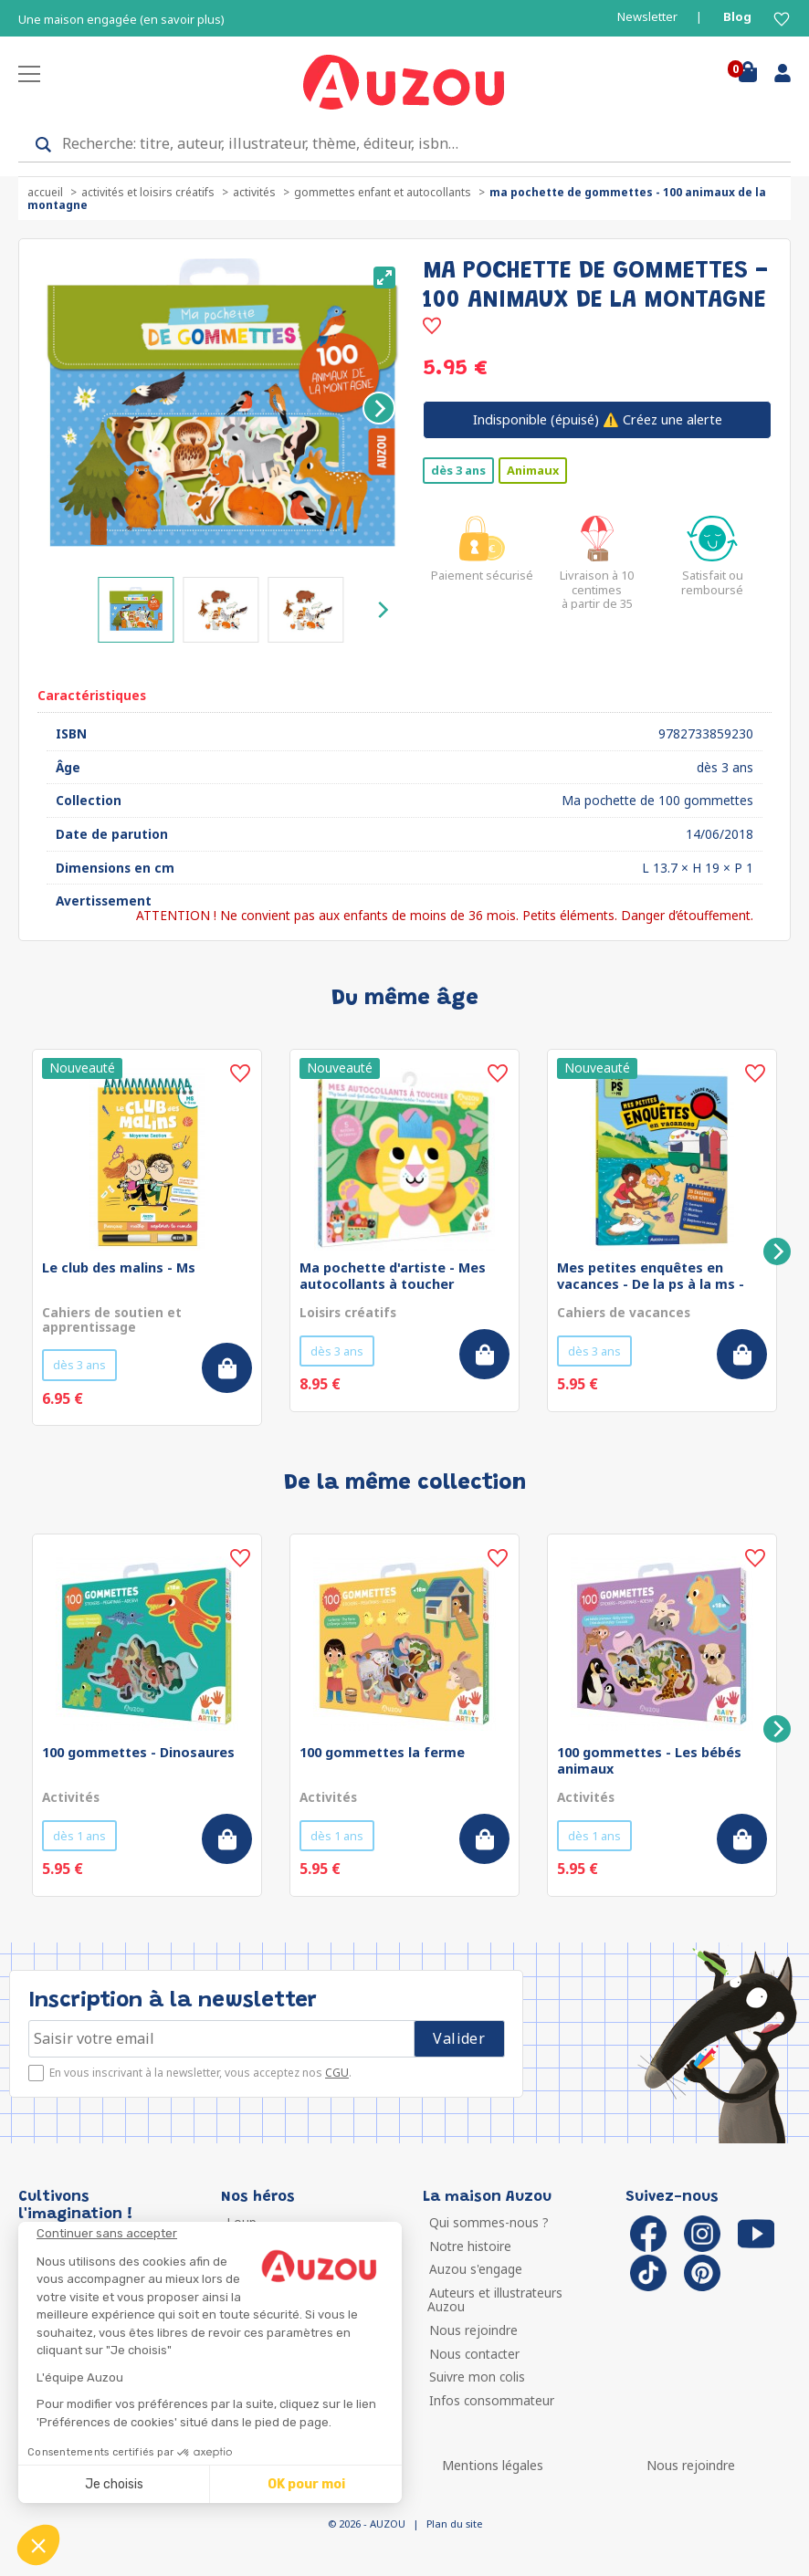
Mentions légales (492, 2465)
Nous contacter (472, 2353)
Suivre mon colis (475, 2376)
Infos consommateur (489, 2400)
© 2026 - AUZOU (366, 2523)
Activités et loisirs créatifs (148, 192)
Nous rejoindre (471, 2330)
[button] (38, 2545)
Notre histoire (468, 2246)
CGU (337, 2072)
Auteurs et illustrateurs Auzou (494, 2300)
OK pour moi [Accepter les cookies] (306, 2484)
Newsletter (647, 17)
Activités (254, 192)
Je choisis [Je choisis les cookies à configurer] (114, 2484)
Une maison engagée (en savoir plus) (121, 19)
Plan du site (454, 2523)
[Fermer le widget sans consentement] (219, 2234)
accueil (45, 192)
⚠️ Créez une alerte (597, 419)
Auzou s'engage (473, 2269)
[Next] (378, 408)
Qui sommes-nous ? (487, 2222)
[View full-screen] (384, 277)
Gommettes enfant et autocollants (382, 192)
